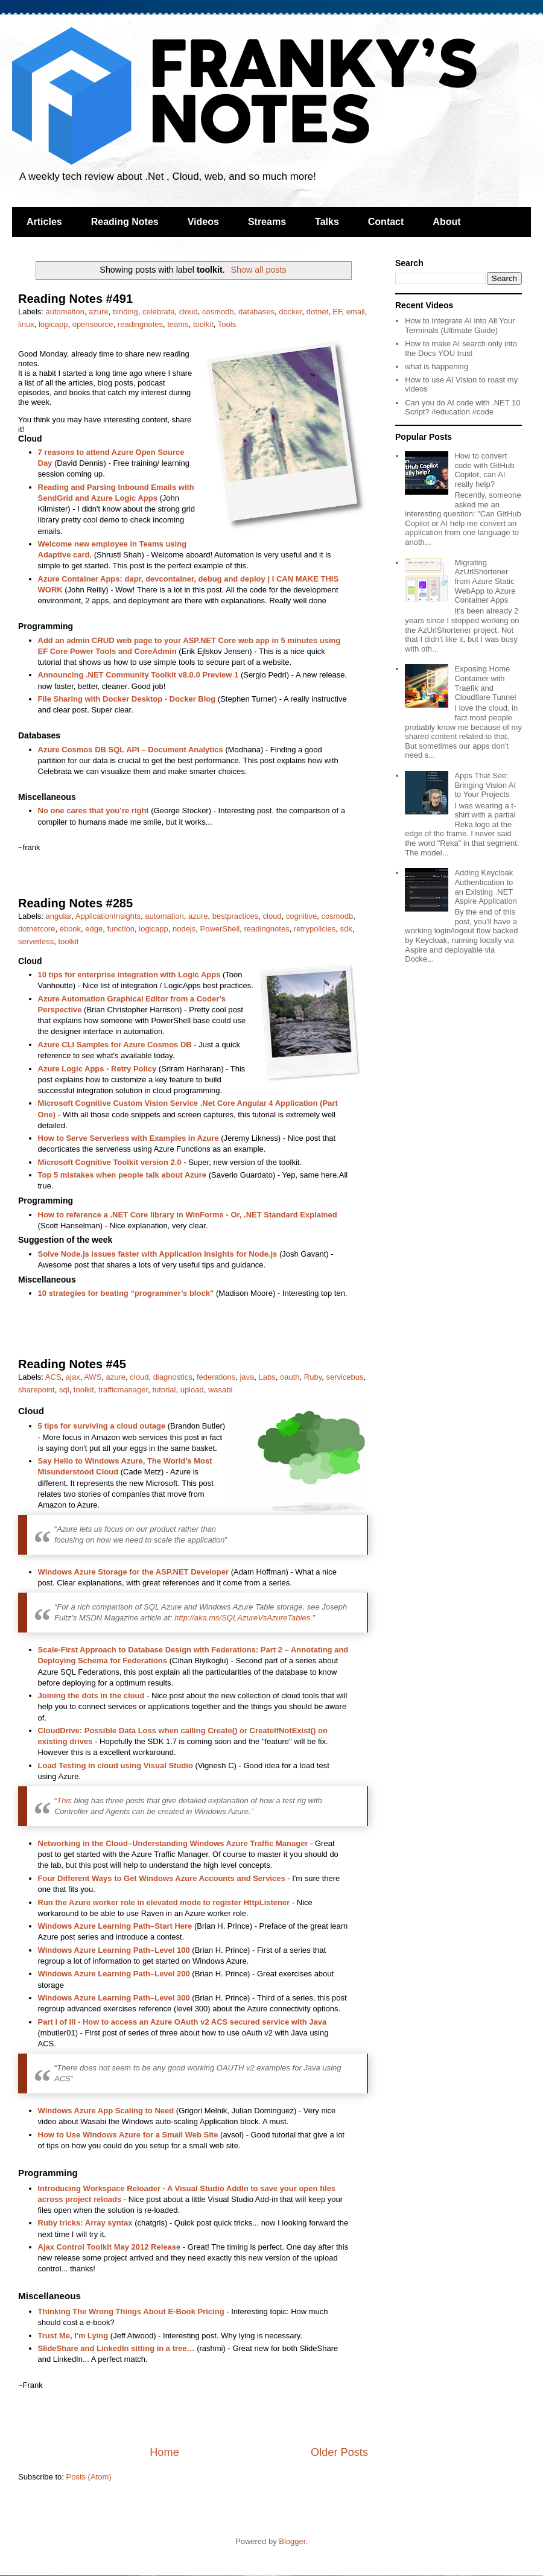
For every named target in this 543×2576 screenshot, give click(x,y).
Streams (267, 222)
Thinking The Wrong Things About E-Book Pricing (131, 2311)
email (355, 311)
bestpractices (235, 916)
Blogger (292, 2541)
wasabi (220, 1389)
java (247, 1377)
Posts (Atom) (89, 2476)
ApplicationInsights (108, 916)
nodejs (184, 928)
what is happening (436, 366)
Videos (203, 222)
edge (94, 928)
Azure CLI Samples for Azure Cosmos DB (115, 1044)
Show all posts (258, 269)
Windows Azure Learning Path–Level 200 (114, 1973)
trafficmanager (123, 1389)
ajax (73, 1377)
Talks (327, 222)
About (446, 222)
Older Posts (339, 2452)
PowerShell (220, 928)
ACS (53, 1377)
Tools (227, 324)
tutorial (164, 1389)
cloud (188, 311)
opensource (92, 324)
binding (125, 311)
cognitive (301, 916)
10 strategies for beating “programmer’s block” (126, 1293)
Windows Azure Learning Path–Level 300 (114, 1997)
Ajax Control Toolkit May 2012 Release (109, 2246)
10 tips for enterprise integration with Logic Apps (129, 974)
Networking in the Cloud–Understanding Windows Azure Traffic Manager (173, 1843)
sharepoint (36, 1389)
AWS (92, 1377)
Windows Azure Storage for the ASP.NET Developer (133, 1571)
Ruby (313, 1377)
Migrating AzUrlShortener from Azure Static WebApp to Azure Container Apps (484, 581)
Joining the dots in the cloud (91, 1695)
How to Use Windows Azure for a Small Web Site (128, 2134)
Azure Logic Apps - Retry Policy (97, 1068)
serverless (36, 941)
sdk (346, 928)
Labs (267, 1377)
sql (64, 1389)
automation (65, 311)
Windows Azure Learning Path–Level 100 (114, 1950)
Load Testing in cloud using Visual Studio (115, 1765)
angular (59, 916)
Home (164, 2452)
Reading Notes (125, 222)
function (121, 928)
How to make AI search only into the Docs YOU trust (461, 348)
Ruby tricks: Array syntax (85, 2222)
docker (290, 311)
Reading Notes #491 (75, 298)
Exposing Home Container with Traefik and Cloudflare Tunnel (485, 683)
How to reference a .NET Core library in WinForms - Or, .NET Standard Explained (187, 1214)
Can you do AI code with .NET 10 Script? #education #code (462, 407)
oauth (290, 1377)
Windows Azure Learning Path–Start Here (115, 1925)
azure (99, 311)
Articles (44, 222)
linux (26, 324)
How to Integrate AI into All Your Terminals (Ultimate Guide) (460, 325)
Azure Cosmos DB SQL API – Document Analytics (130, 749)
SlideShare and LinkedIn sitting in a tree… (116, 2348)
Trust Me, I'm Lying (73, 2335)
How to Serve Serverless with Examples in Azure (128, 1138)
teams (177, 324)
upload (192, 1389)
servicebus (344, 1377)
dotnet (317, 311)
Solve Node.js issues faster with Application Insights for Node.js (158, 1253)
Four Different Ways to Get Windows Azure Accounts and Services (161, 1878)
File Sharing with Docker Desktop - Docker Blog (127, 698)
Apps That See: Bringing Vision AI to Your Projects (485, 785)
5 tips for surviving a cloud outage (102, 1425)
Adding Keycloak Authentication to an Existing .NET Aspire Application (485, 887)
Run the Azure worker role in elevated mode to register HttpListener (164, 1902)
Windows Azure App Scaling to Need (106, 2110)
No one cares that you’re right (93, 810)
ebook (70, 928)
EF (336, 311)
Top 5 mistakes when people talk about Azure (122, 1174)
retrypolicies (314, 928)
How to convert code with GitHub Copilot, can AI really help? (484, 470)
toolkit (203, 324)
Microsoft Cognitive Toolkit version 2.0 (110, 1162)
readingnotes (140, 324)
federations (216, 1377)
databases (256, 311)
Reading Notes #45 (72, 1364)
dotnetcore (36, 928)
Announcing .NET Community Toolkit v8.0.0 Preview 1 (138, 674)
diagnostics (172, 1377)
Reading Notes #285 (75, 903)
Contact (386, 222)
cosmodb (218, 311)
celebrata (158, 311)
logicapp (53, 324)
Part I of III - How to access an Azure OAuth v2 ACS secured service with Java (182, 2021)
